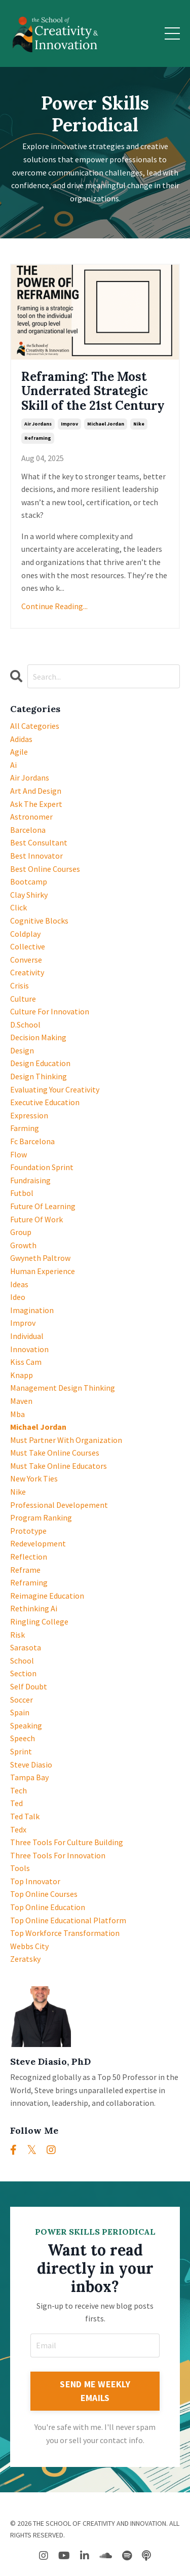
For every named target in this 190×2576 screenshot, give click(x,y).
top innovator (35, 1881)
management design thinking (62, 1388)
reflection (28, 1556)
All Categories (34, 726)
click (18, 907)
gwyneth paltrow (40, 1258)
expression (29, 1115)
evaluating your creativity (54, 1089)
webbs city (29, 1946)
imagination (32, 1310)
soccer (21, 1700)
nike (138, 423)
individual (27, 1336)
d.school (25, 1024)
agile (19, 752)
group (20, 1232)
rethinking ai (33, 1608)
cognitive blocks (39, 920)
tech (18, 1790)
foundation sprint (41, 1167)
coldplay (25, 934)
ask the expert (36, 804)
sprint (21, 1751)
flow (18, 1154)
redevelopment (38, 1543)
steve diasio (31, 1764)
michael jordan (105, 423)
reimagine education (47, 1596)
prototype (28, 1531)
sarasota (25, 1647)
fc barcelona (32, 1141)
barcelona (28, 830)
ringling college (39, 1621)
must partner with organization (66, 1440)
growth (23, 1245)
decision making (38, 1037)
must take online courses (54, 1453)
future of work (36, 1219)
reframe (25, 1570)
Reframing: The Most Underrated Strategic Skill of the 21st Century (93, 391)
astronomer (31, 816)
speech (22, 1738)
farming (24, 1128)
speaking (26, 1725)
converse (26, 960)
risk (17, 1635)
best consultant (38, 842)
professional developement (59, 1505)
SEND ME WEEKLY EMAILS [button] (95, 2391)
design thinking (38, 1076)
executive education (45, 1102)
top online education (47, 1907)
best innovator (36, 856)
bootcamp (28, 881)
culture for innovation (49, 1011)
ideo (17, 1297)
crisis (19, 985)
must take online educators (58, 1466)
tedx (18, 1829)
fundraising (30, 1180)
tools (20, 1868)
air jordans (38, 423)
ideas (19, 1284)
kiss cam (26, 1362)
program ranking (41, 1517)
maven (21, 1401)
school (22, 1660)
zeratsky (25, 1959)
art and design (35, 791)
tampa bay (29, 1777)
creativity (27, 972)
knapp (21, 1375)
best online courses (45, 869)
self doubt (28, 1686)
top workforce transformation (65, 1933)
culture (23, 999)
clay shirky (29, 895)
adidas (21, 739)
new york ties (34, 1478)
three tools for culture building (66, 1842)
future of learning (42, 1206)
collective (27, 946)
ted (16, 1803)
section (23, 1673)
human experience (42, 1271)
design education (40, 1063)
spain (19, 1712)
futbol (21, 1193)
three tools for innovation (57, 1855)
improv (69, 423)
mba (17, 1414)
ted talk (25, 1816)
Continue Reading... (54, 606)
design (22, 1050)
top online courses (44, 1894)
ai (13, 765)
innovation (29, 1349)
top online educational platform (68, 1920)
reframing (37, 438)
